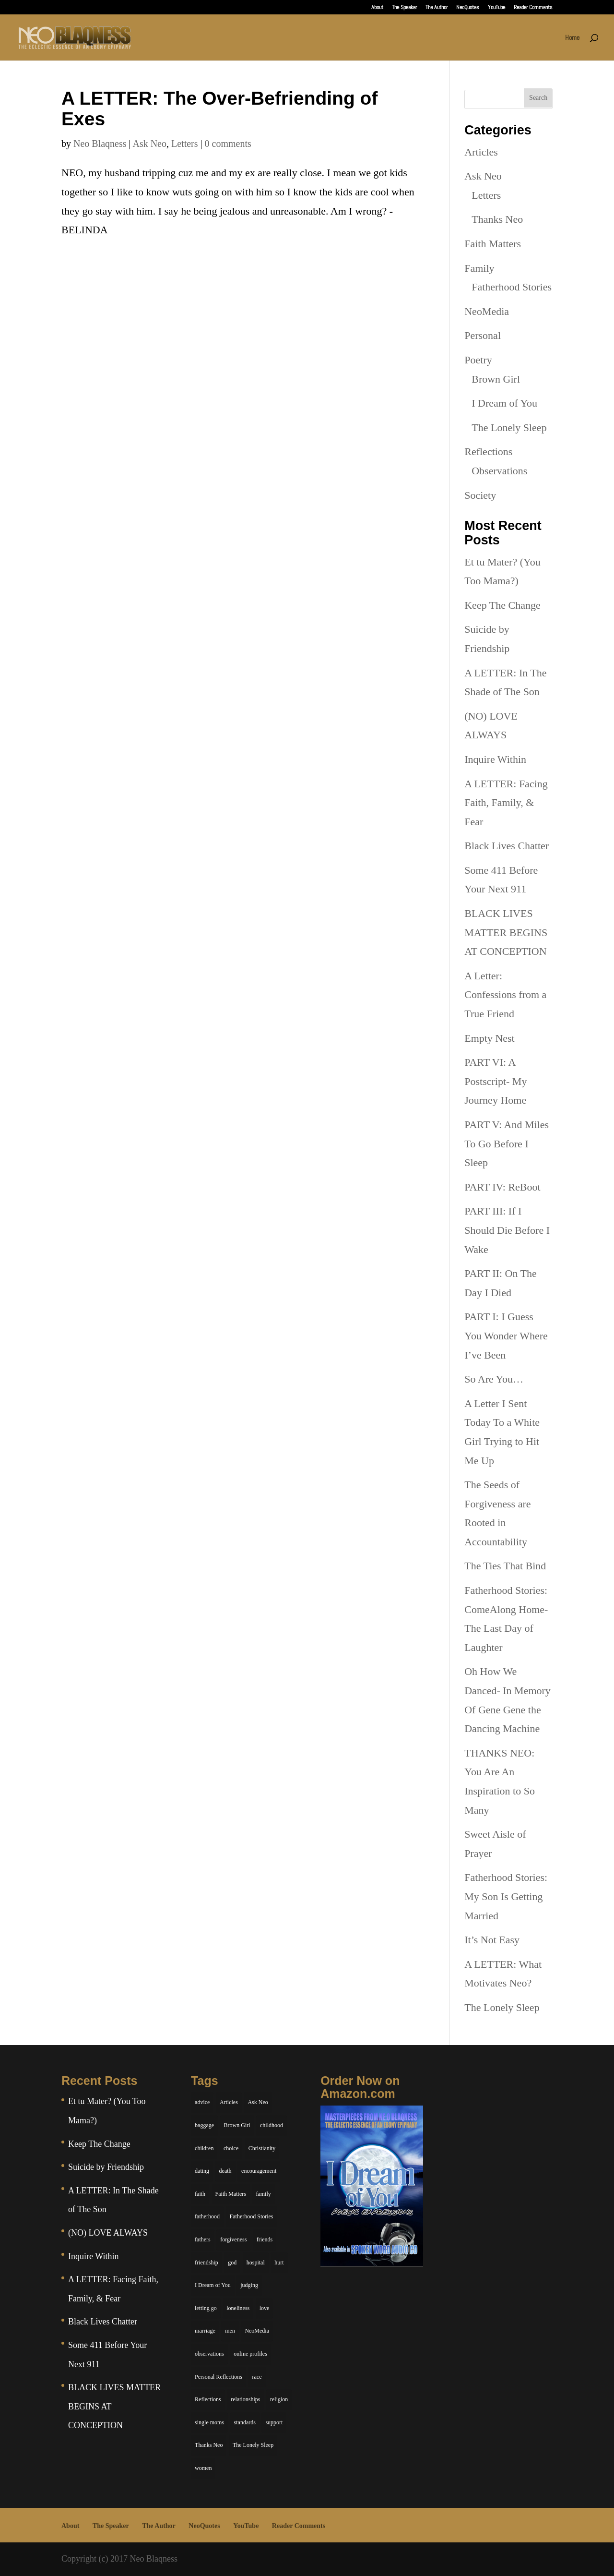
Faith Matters (492, 244)
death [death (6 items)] (225, 2170)
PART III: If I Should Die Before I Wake (507, 1230)
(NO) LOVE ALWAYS (108, 2233)
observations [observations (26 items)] (209, 2353)
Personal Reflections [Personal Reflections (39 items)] (218, 2376)
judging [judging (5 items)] (249, 2285)
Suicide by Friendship (106, 2167)
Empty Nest (489, 1038)
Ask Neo (149, 143)
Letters (184, 143)
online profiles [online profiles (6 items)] (250, 2353)
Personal (482, 335)
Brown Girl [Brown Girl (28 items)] (237, 2125)
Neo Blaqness (100, 143)
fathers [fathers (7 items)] (203, 2239)
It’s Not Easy (492, 1940)
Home (572, 38)
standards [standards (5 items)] (245, 2422)
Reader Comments (533, 7)
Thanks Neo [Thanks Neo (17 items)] (209, 2445)
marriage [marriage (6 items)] (205, 2330)
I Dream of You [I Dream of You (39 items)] (213, 2285)
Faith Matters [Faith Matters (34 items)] (230, 2194)
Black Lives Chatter (506, 846)
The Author (436, 7)
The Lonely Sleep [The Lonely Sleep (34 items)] (253, 2445)
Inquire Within (495, 759)
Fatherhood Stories (512, 287)
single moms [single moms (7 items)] (209, 2422)
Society (480, 495)
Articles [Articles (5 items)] (229, 2102)
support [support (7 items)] (274, 2422)
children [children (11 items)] (204, 2148)
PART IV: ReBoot (502, 1187)
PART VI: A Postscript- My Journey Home (495, 1081)
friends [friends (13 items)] (264, 2239)
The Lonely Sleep (509, 427)
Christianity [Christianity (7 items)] (262, 2148)
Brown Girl (496, 379)
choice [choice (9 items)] (231, 2148)
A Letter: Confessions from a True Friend (505, 995)
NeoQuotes (467, 7)
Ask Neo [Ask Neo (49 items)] (258, 2102)
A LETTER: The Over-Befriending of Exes (219, 108)
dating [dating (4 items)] (202, 2170)
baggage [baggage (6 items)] (204, 2125)
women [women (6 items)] (203, 2468)
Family (479, 268)
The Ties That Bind (505, 1566)
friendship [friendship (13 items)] (206, 2262)
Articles (481, 152)
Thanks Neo (497, 219)
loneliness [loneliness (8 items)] (237, 2308)
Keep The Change (502, 605)
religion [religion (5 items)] (279, 2399)
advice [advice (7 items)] (202, 2102)
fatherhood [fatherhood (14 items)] (207, 2216)
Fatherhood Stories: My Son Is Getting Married (505, 1896)
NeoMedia (486, 311)
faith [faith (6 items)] (200, 2194)
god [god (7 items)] (232, 2262)
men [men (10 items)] (230, 2330)
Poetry (478, 360)
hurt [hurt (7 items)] (278, 2262)
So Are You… (493, 1379)
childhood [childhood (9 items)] (271, 2125)
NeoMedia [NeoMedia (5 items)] (257, 2330)
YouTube (496, 7)
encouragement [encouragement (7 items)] (258, 2170)
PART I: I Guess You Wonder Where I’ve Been (506, 1335)
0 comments (228, 143)
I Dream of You (504, 403)
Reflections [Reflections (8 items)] (208, 2399)
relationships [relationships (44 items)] (245, 2399)
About (377, 7)
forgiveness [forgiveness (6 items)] (233, 2239)
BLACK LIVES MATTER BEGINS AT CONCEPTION (505, 932)
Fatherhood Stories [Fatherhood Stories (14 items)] (251, 2216)
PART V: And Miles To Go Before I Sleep (506, 1143)
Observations (499, 471)
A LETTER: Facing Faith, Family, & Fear (506, 803)
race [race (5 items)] (257, 2376)
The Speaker (404, 7)
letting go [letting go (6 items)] (206, 2308)
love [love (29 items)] (265, 2308)
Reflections (488, 451)
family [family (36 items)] (263, 2194)
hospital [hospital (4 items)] (256, 2262)
